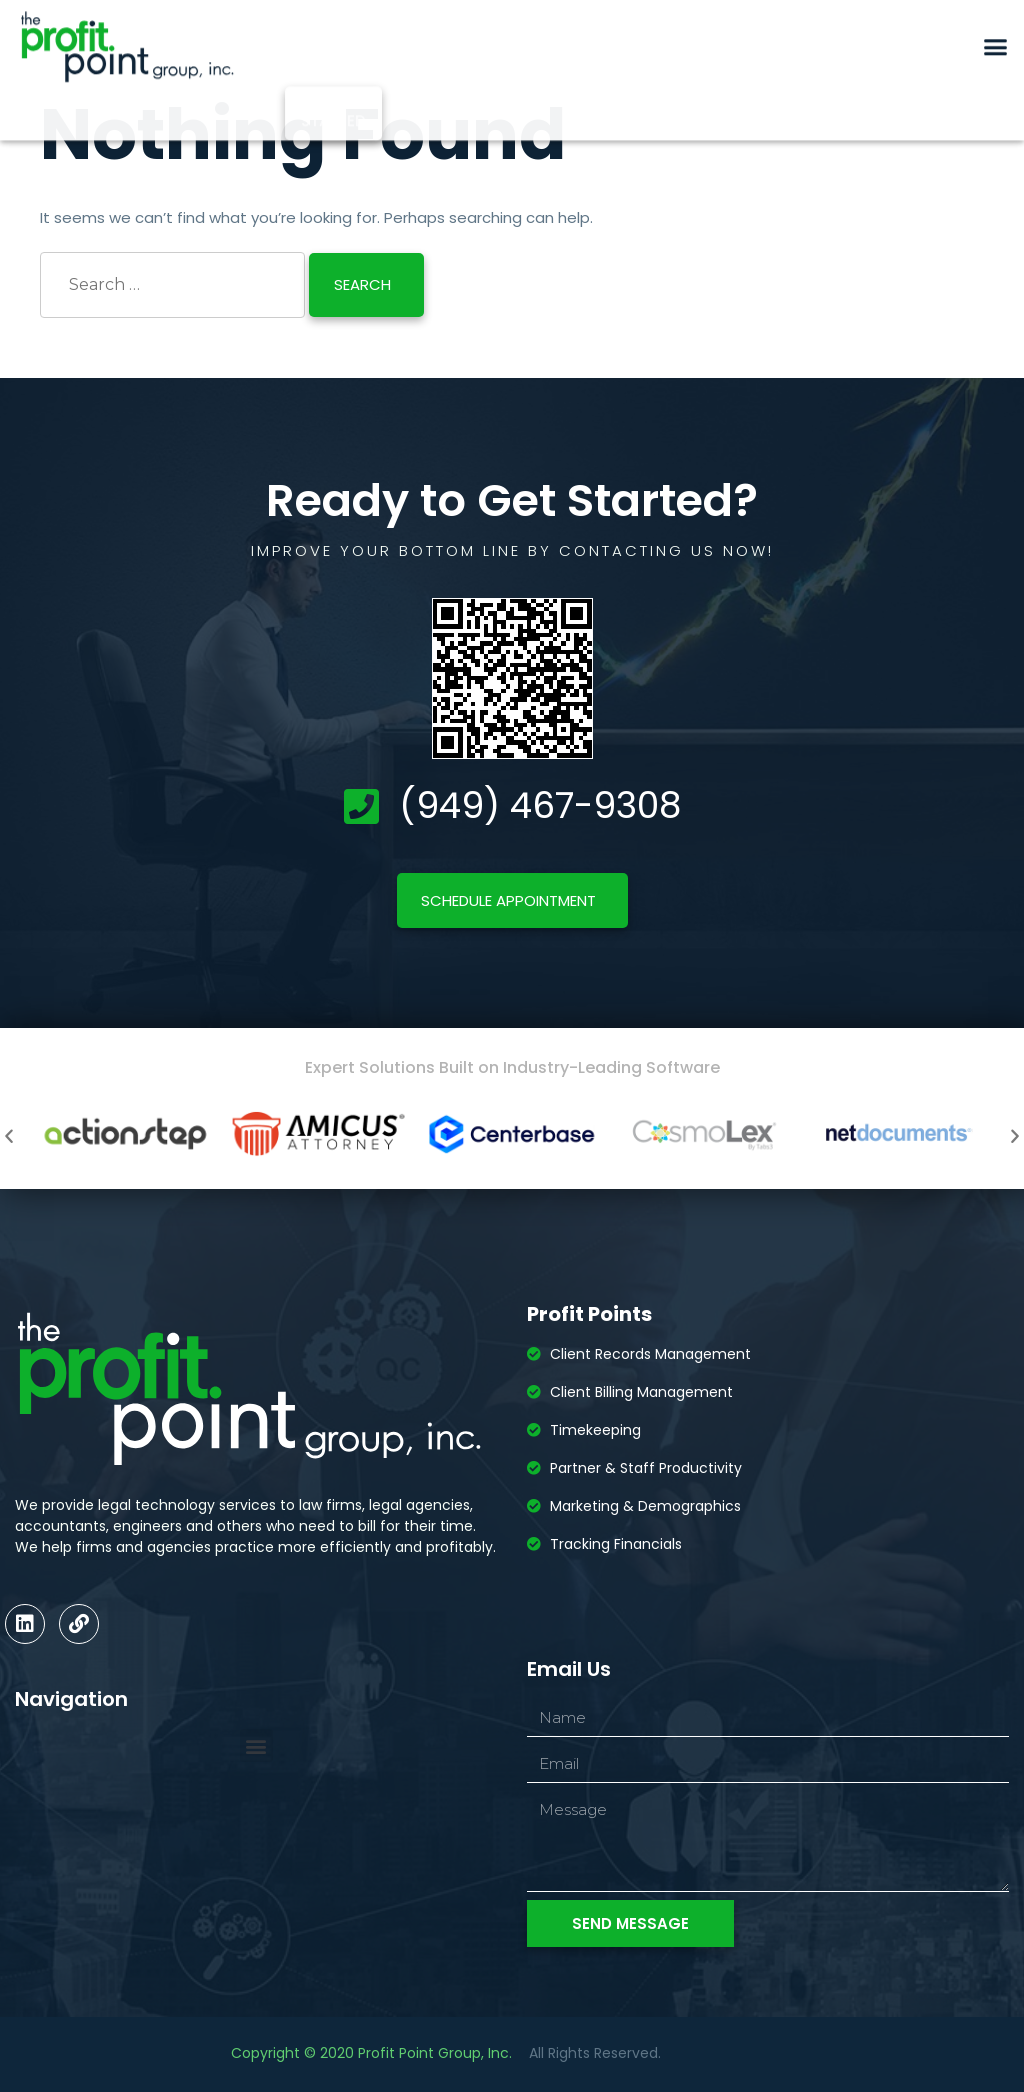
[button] (996, 28)
